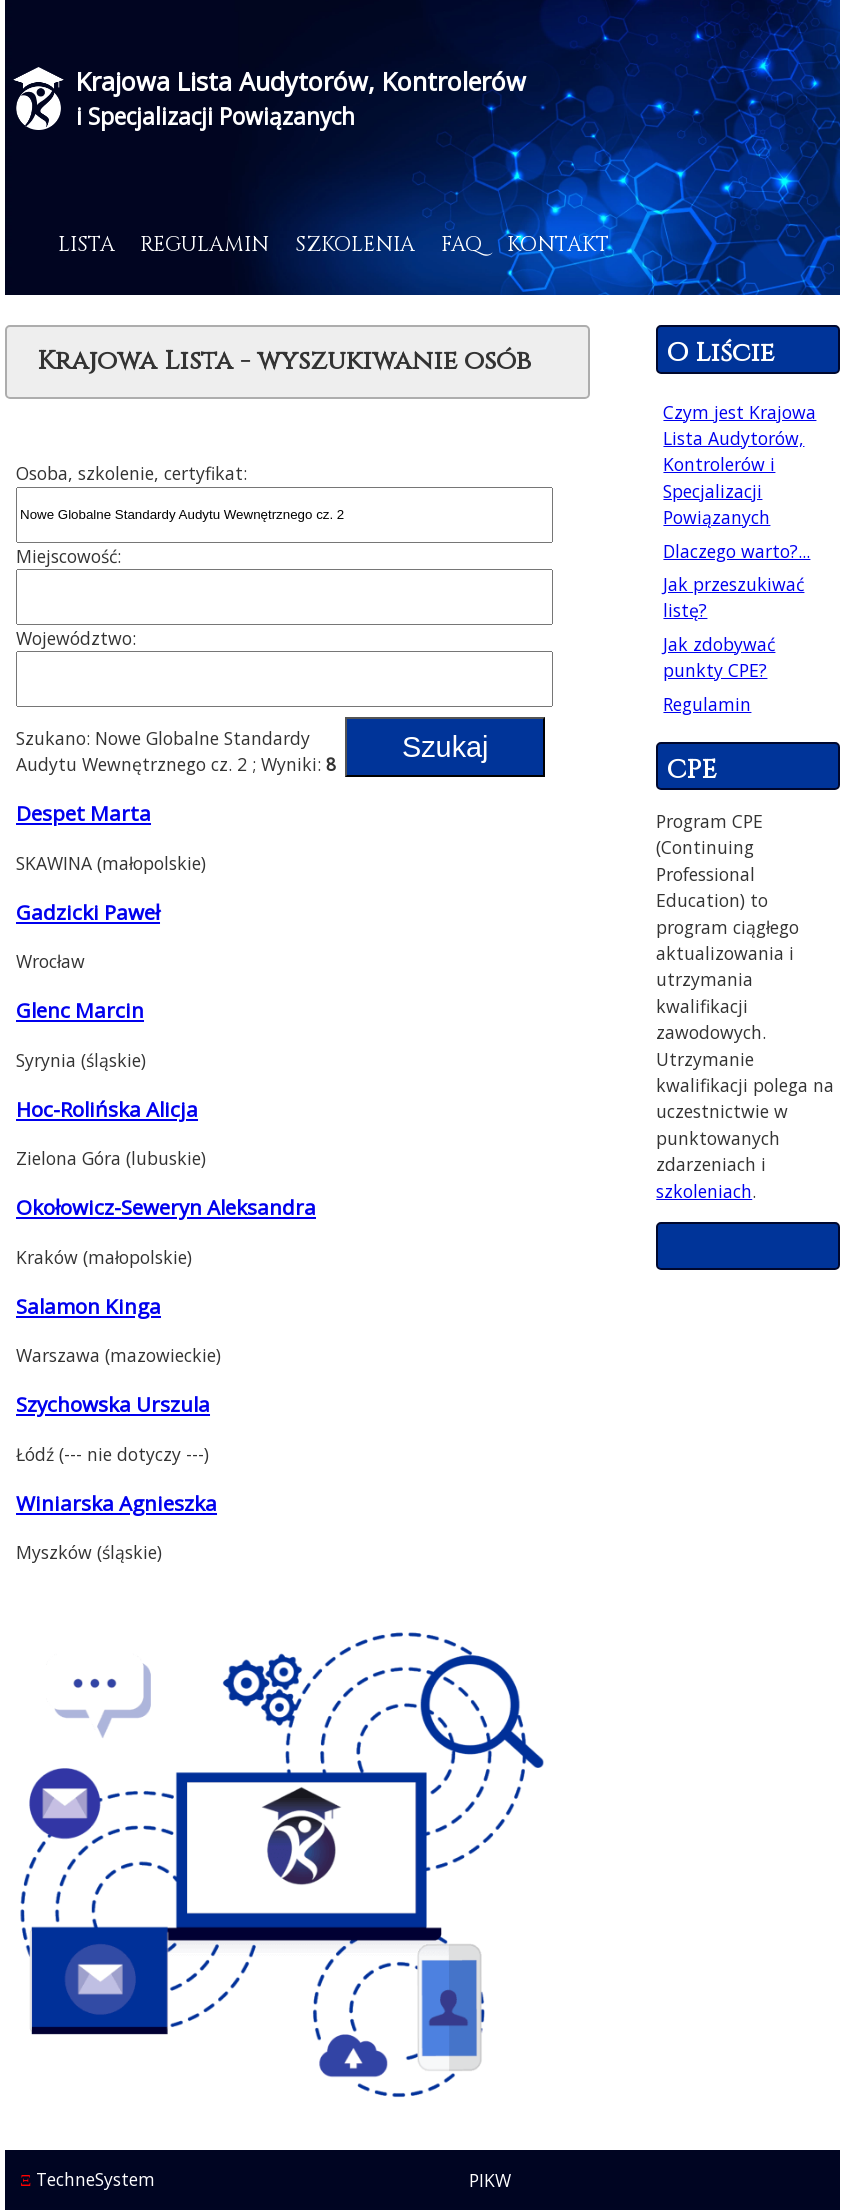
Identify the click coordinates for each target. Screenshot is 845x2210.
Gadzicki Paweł (88, 912)
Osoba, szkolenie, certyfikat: (131, 473)
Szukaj (445, 747)
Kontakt (558, 245)
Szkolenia (355, 245)
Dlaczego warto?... (736, 551)
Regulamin (204, 245)
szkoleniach (704, 1191)
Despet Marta (83, 813)
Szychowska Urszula (113, 1404)
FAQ (461, 245)
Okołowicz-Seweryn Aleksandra (166, 1207)
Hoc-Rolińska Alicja (107, 1109)
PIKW (490, 2180)
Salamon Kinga (88, 1306)
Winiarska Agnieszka (116, 1503)
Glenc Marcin (80, 1010)
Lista (86, 245)
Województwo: (76, 638)
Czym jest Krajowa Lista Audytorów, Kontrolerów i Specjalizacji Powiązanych (739, 465)
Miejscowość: (68, 556)
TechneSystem (87, 2179)
